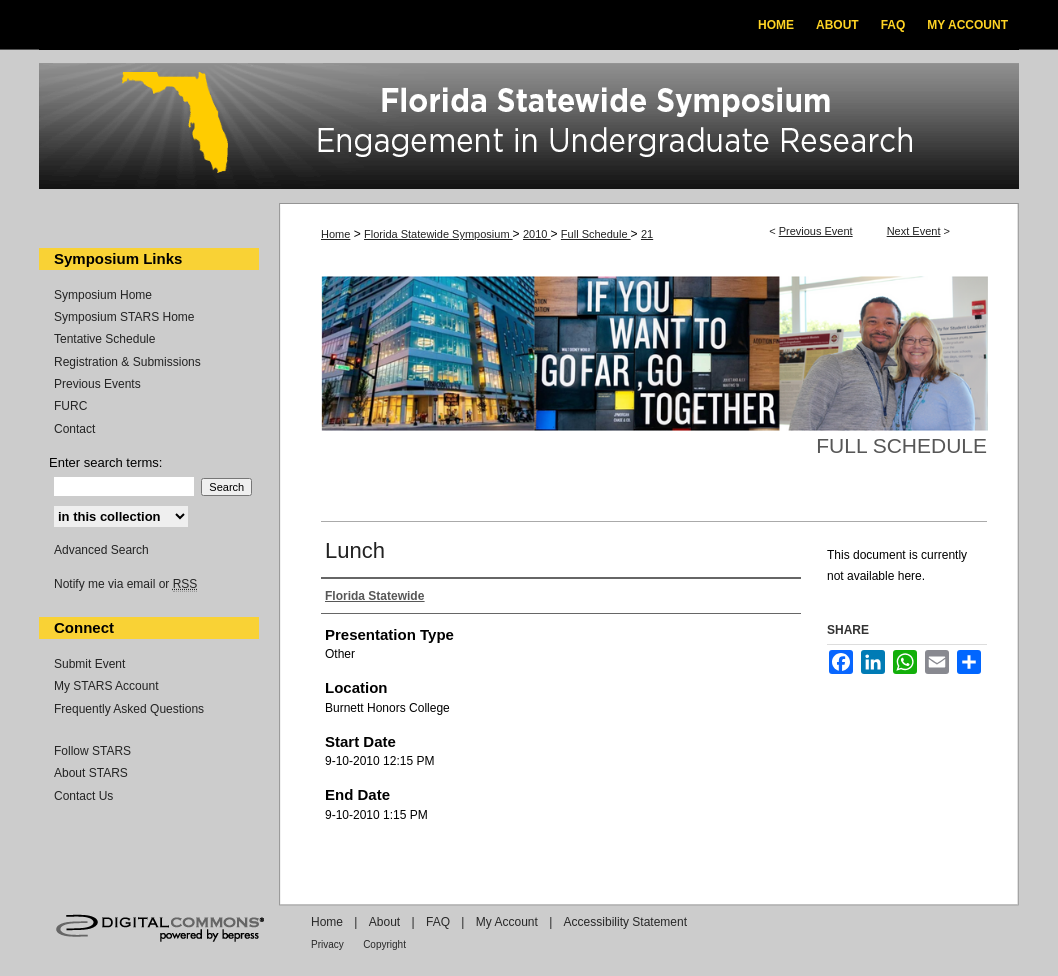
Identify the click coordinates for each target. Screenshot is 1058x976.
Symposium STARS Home (124, 317)
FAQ (438, 922)
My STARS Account (106, 686)
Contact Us (83, 796)
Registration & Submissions (127, 362)
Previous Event (816, 231)
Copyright (384, 944)
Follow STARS (92, 751)
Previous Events (97, 384)
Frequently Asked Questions (129, 709)
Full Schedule (596, 234)
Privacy (327, 944)
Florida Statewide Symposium (438, 234)
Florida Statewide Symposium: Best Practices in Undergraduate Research (529, 129)
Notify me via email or (125, 584)
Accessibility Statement (625, 922)
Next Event (914, 231)
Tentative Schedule (104, 339)
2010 (537, 234)
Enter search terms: (105, 462)
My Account (507, 922)
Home (335, 234)
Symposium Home (103, 295)
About (384, 922)
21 (647, 234)
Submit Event (89, 664)
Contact (74, 429)
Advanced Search (101, 550)
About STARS (91, 773)
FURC (70, 406)
